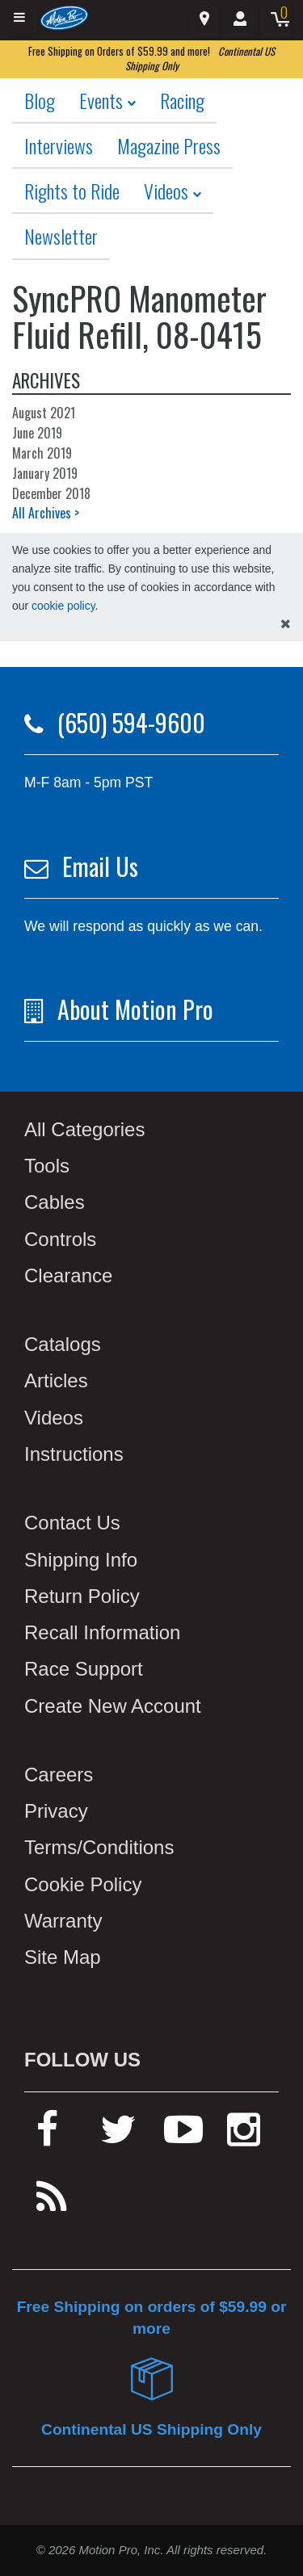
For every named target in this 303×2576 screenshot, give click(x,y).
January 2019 (45, 473)
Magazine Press (169, 145)
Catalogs (62, 1344)
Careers (58, 1774)
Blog (39, 100)
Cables (54, 1202)
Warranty (63, 1921)
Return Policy (82, 1596)
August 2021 (43, 412)
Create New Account (112, 1706)
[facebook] (47, 2136)
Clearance (68, 1275)
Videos (172, 190)
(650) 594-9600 (131, 722)
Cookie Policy (82, 1884)
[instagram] (243, 2136)
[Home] (64, 17)
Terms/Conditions (99, 1847)
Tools (46, 1166)
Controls (60, 1239)
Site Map (62, 1957)
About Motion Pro (135, 1009)
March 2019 (42, 453)
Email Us (100, 866)
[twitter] (118, 2136)
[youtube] (183, 2136)
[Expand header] (20, 18)
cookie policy (63, 605)
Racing (182, 100)
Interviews (58, 145)
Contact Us (72, 1522)
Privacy (56, 1811)
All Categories (84, 1129)
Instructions (74, 1454)
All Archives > (45, 512)
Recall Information (102, 1632)
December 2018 (51, 493)
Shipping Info (80, 1560)
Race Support (83, 1669)
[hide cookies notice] (285, 624)
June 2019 (37, 433)
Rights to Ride (72, 190)
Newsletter (61, 235)
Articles (56, 1380)
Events (107, 100)
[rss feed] (51, 2204)
